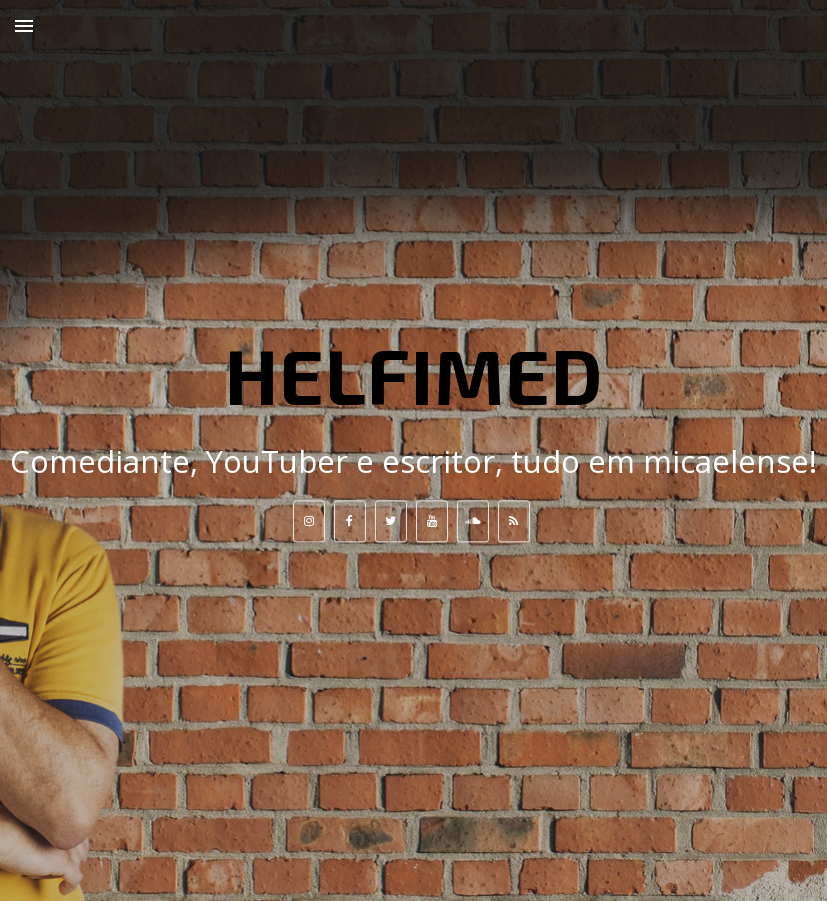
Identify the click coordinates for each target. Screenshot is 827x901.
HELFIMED (414, 374)
